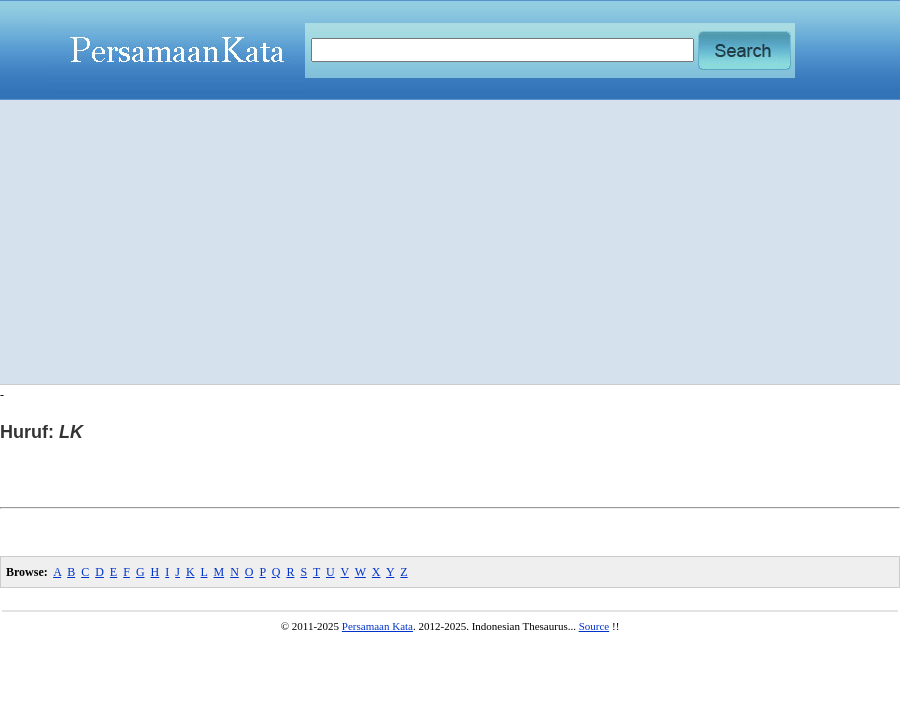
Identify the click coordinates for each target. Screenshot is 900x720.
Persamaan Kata (377, 626)
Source (594, 626)
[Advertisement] (450, 242)
